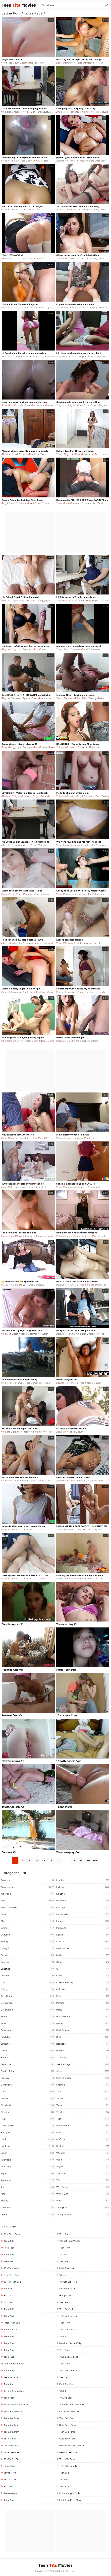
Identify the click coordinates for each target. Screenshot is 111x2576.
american (28, 1893)
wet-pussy (83, 2186)
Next (95, 1860)
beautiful (28, 1934)
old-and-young (83, 1982)
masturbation (43, 894)
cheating (28, 1968)
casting (28, 1961)
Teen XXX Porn (11, 2431)
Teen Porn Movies (68, 2370)
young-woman (83, 2214)
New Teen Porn (12, 2274)
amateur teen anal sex (71, 2404)
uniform (83, 2139)
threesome (90, 62)
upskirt (83, 2146)
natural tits (45, 698)
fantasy (28, 2077)
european (28, 2030)
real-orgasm (83, 2030)
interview (28, 2166)
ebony (28, 2016)
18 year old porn (68, 2281)
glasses (28, 2111)
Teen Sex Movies (68, 2315)
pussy (98, 1382)
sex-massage (83, 2064)
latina (38, 160)
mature (83, 1921)
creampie (19, 1382)
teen (101, 62)
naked (83, 1934)
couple (105, 111)
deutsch (44, 1333)
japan (28, 2173)
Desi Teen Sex (11, 2445)
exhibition (28, 2036)
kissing (28, 2200)
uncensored (83, 2125)
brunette (85, 209)
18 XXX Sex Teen (12, 2459)
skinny (96, 209)
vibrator (83, 2152)
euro (28, 2023)
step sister (71, 992)
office (83, 1961)
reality (94, 258)
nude (83, 1955)
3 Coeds (63, 2479)
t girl (42, 62)
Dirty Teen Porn (67, 2424)
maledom (83, 1900)
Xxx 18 (7, 2295)
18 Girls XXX (10, 2479)
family (82, 992)
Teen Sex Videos (67, 2309)
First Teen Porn (12, 2234)
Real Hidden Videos (14, 2363)
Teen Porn (9, 2315)
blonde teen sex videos (71, 2445)
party (83, 2009)
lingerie (61, 209)
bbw (28, 1921)
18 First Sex (10, 2438)
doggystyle (45, 111)
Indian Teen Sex (12, 2452)
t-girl (83, 2091)
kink (28, 2193)
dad (28, 1982)
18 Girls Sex (65, 2397)
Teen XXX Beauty (68, 2465)
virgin (83, 2159)
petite (79, 62)
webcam (83, 2173)
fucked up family (97, 992)
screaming (83, 2057)
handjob (28, 2132)
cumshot (7, 62)
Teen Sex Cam (66, 2418)
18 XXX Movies (11, 2268)
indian (28, 2152)
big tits (33, 62)
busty (6, 600)
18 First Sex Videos (14, 2390)
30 (88, 1860)
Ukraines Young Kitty (70, 2343)
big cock (101, 160)
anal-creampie (28, 1907)
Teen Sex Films (67, 2431)
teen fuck (9, 2356)
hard (52, 1041)
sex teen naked (67, 2288)
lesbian (83, 1880)
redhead (28, 992)
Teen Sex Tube (11, 2418)
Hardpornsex (66, 2295)
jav (28, 2186)
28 (73, 1860)
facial (28, 2050)
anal (60, 62)
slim (85, 698)
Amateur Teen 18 (13, 2411)
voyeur (83, 2166)
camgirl (28, 1948)
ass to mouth (102, 454)
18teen (62, 2274)
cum (17, 62)
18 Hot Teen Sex (12, 2281)
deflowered (28, 2009)
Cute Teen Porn (67, 2438)
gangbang (28, 2084)
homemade (39, 405)
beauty (28, 1941)
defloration (28, 2002)
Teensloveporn (11, 2493)
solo (33, 1480)
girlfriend (28, 2105)
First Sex (8, 2302)
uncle (83, 2132)
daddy (28, 1989)
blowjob (80, 160)
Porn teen (9, 2247)
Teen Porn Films (67, 2329)
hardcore (18, 111)
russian (83, 2050)
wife (83, 2200)
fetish (101, 503)
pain (30, 160)
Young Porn (10, 2472)
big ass (49, 307)
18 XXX (62, 2390)
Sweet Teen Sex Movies (16, 2404)
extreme (28, 2043)
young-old (83, 2207)
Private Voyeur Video (70, 2493)
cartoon (28, 1955)
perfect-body (83, 2016)
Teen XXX (9, 2240)
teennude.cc (10, 2329)
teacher (83, 2111)
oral (16, 454)
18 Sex (62, 2254)
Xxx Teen (8, 2486)
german (33, 1333)
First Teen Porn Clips (70, 2499)
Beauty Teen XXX (68, 2452)
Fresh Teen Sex (12, 2322)
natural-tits (83, 1948)
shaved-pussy (83, 2077)
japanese (28, 2180)
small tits (42, 1187)
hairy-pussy (28, 2125)
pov (34, 600)
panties (84, 307)
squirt (81, 1431)
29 (80, 1860)
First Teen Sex (66, 2268)
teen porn (9, 2254)
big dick (7, 111)
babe (87, 1578)
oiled (83, 1975)
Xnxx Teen (9, 2465)
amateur (69, 62)
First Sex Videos (67, 2384)
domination (16, 992)
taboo (83, 2098)
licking (83, 1886)
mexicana (35, 209)
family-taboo (28, 2071)
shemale (83, 2084)
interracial (88, 454)
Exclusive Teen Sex (69, 2411)
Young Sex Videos (68, 2356)
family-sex (28, 2064)
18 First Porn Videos (69, 2240)
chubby (28, 1975)
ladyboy (28, 2207)
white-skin (83, 2193)
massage (83, 1907)
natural (83, 1941)
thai (78, 698)
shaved (83, 2071)
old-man (83, 1989)
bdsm (28, 1927)
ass (97, 111)
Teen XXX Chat (11, 2377)
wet (83, 2180)
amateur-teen (28, 1886)
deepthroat (41, 992)
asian (24, 62)
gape (46, 160)
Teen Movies (19, 4)
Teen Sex (8, 2261)
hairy (28, 2118)
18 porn (63, 2336)
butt (104, 209)
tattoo (83, 2105)
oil (52, 943)
